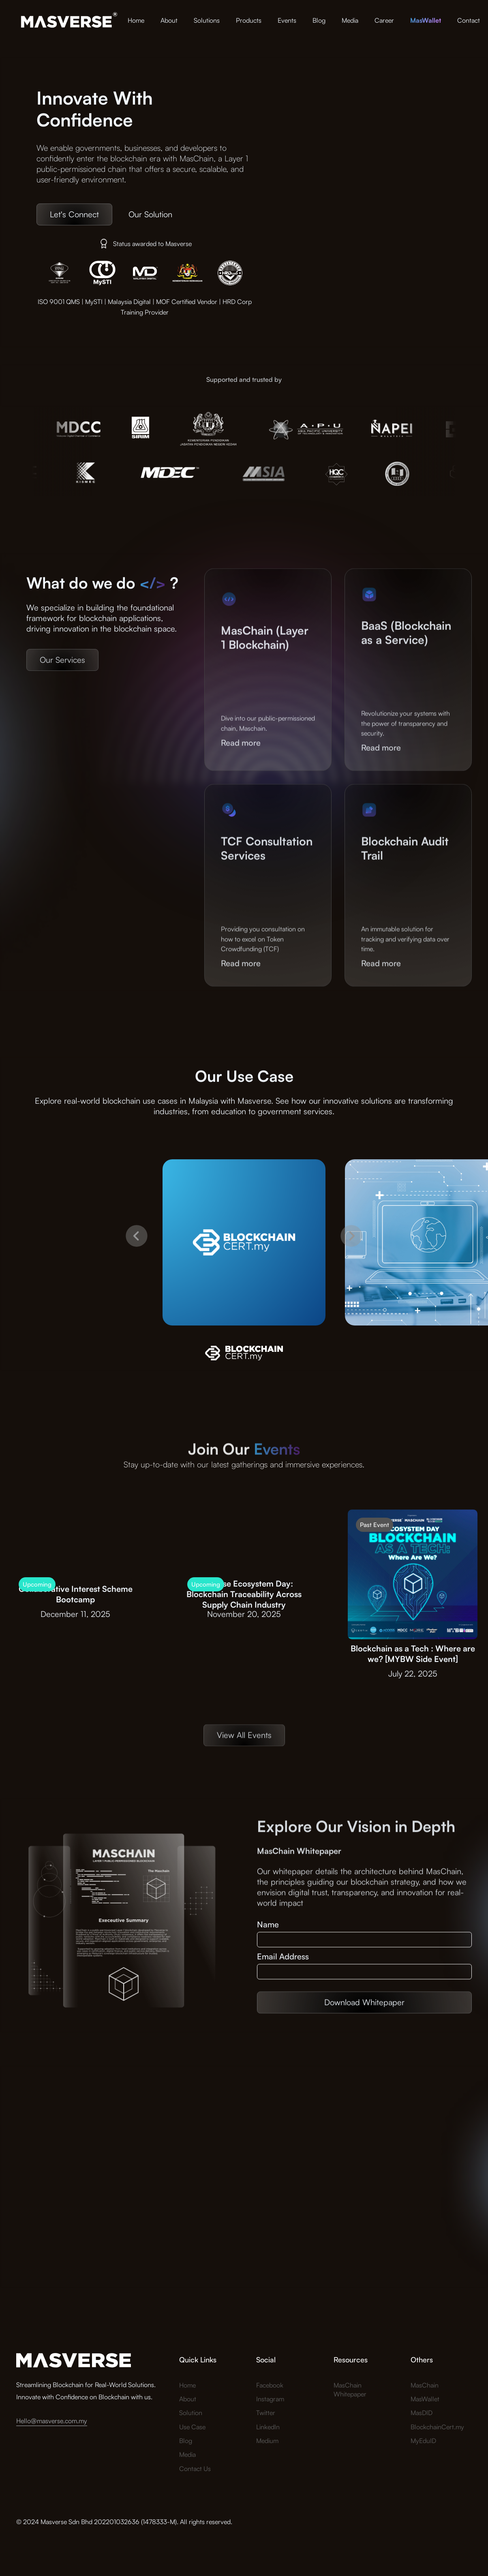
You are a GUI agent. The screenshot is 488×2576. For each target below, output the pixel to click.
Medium (267, 2441)
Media (350, 20)
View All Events (244, 1753)
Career (384, 20)
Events (287, 20)
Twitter (265, 2413)
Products (248, 20)
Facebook (269, 2385)
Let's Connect (74, 214)
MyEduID (423, 2441)
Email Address (283, 1957)
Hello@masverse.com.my (51, 2421)
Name (268, 1925)
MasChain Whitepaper (350, 2389)
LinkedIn (268, 2427)
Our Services (62, 678)
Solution (190, 2413)
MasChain (425, 2385)
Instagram (270, 2399)
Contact (468, 20)
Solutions (207, 20)
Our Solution (150, 214)
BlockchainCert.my (437, 2427)
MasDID (421, 2413)
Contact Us (195, 2469)
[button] (136, 1260)
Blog (318, 20)
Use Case (192, 2427)
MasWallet (425, 2399)
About (169, 20)
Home (136, 20)
